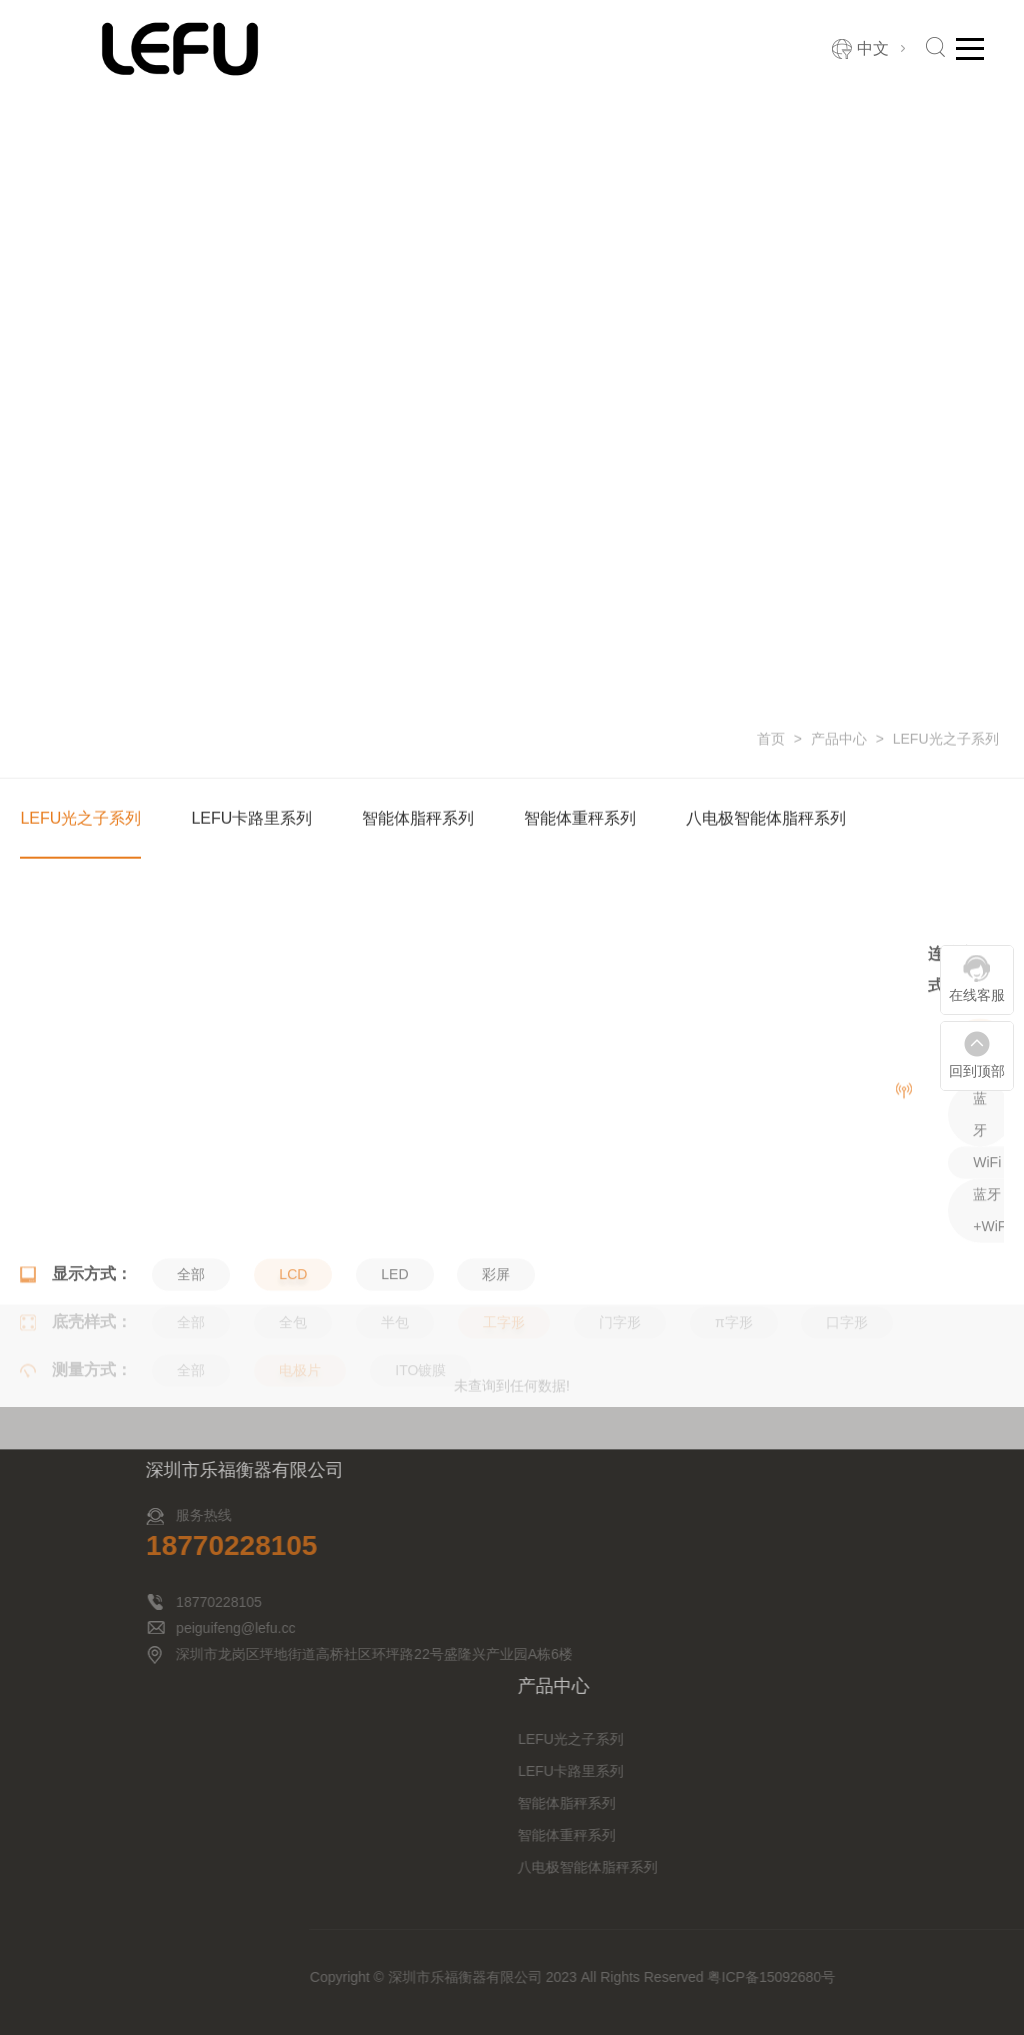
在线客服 (977, 995)
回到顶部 (977, 1071)
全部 (980, 1128)
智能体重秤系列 (580, 819)
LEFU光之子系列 (946, 740)
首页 (771, 740)
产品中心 (839, 740)
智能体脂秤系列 (418, 819)
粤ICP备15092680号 (929, 1977)
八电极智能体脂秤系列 (766, 819)
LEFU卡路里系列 (251, 819)
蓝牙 (980, 1192)
